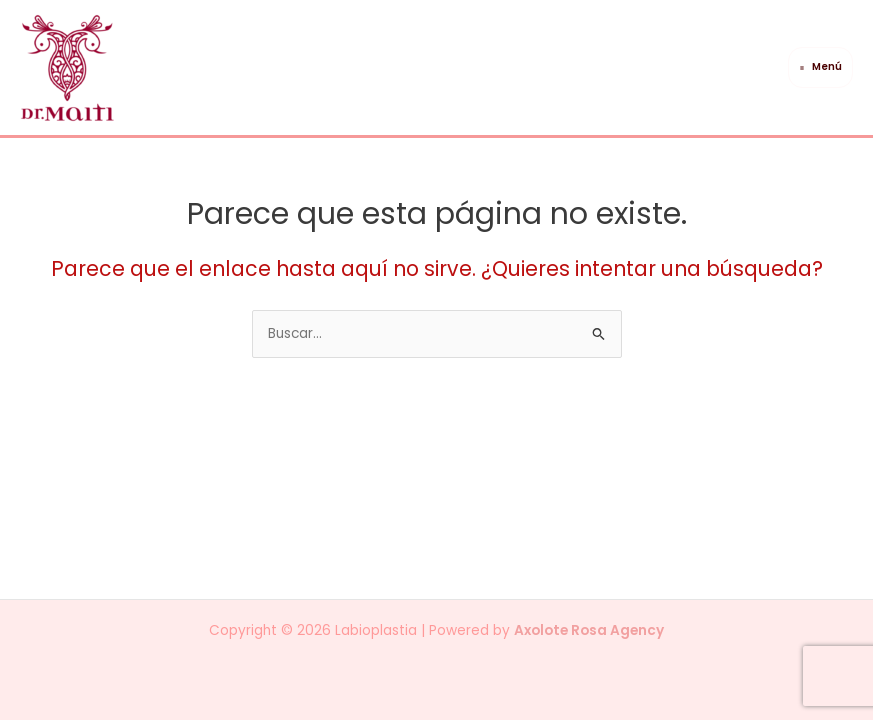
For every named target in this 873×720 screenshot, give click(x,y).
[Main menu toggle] (820, 67)
